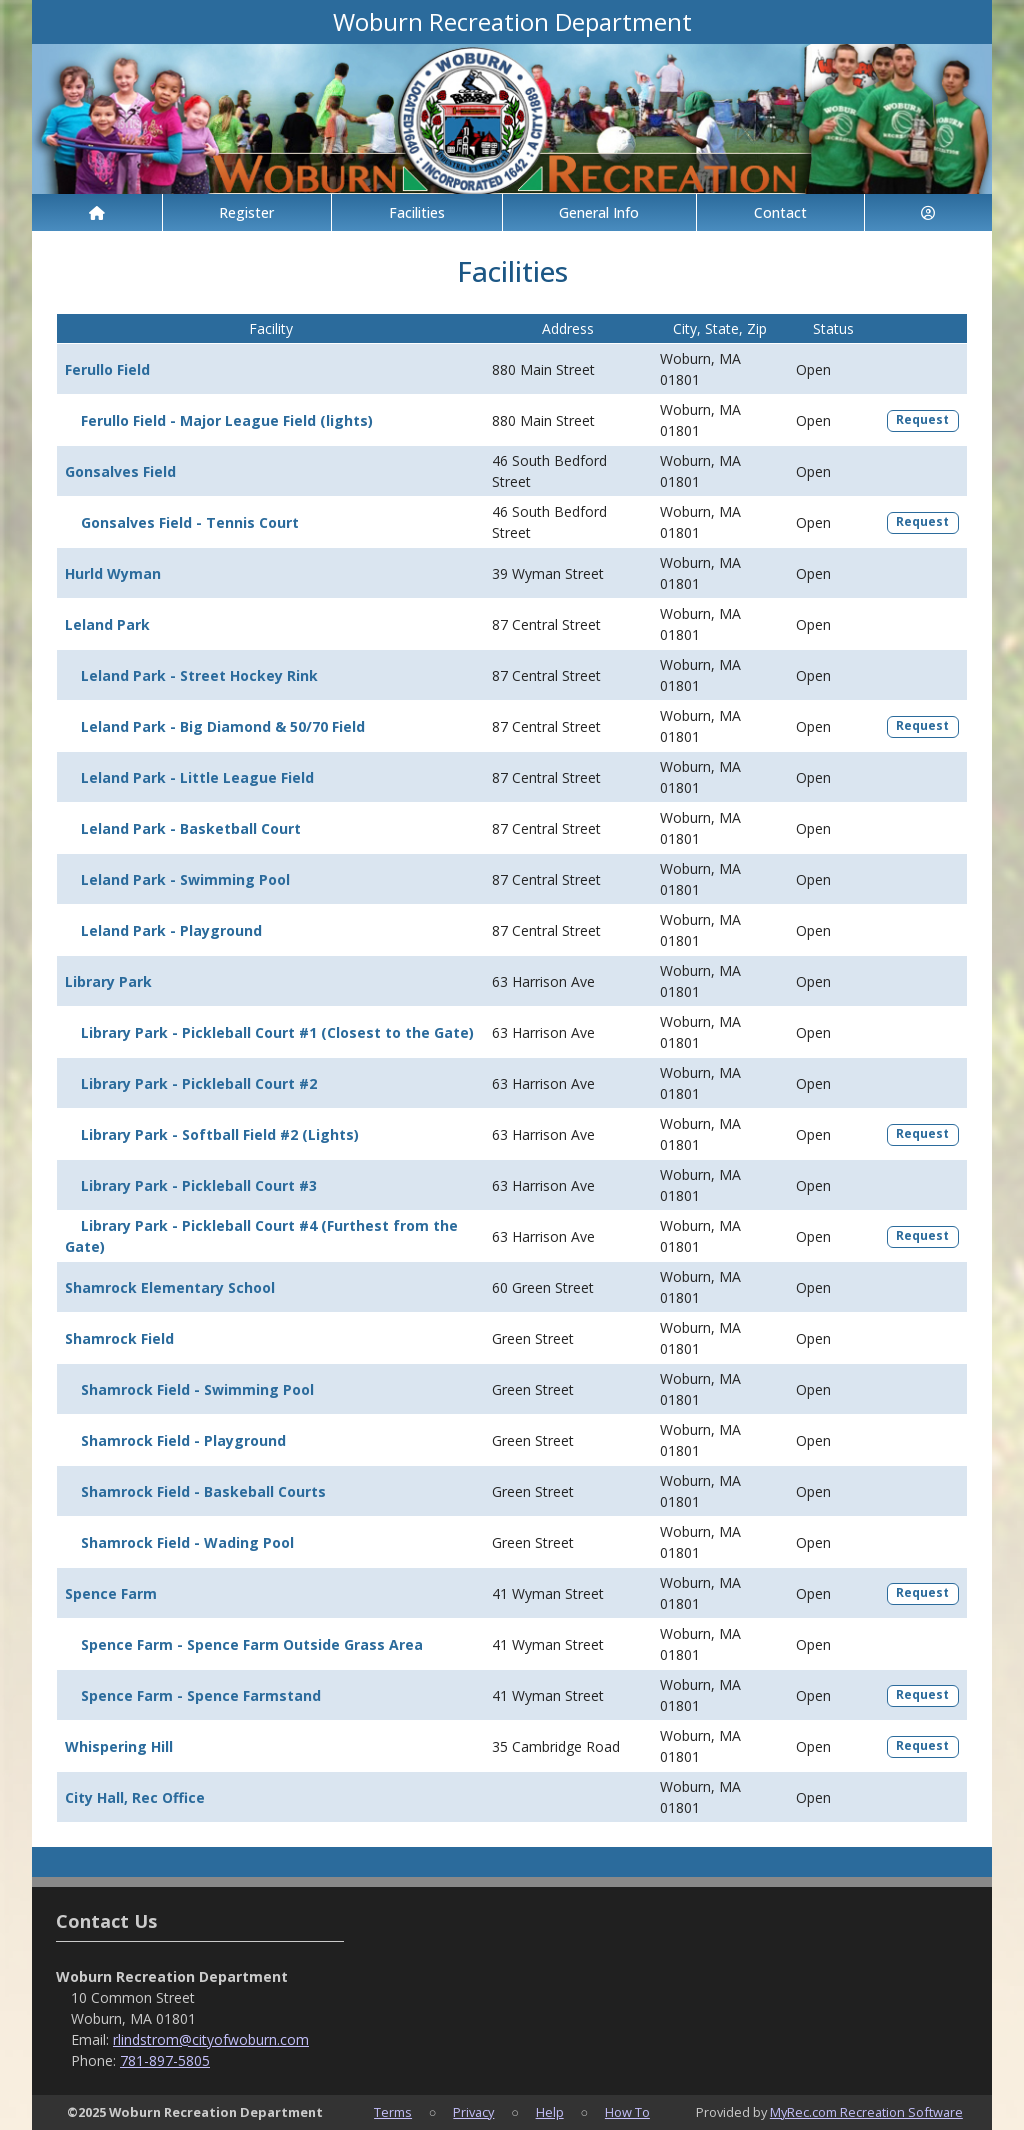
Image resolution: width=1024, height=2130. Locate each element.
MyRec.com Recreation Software (866, 2112)
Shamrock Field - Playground (183, 1440)
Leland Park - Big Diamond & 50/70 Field (223, 726)
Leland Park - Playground (171, 930)
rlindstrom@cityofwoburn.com (211, 2039)
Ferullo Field (107, 369)
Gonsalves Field (120, 471)
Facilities (417, 212)
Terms (393, 2112)
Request (922, 419)
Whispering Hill (119, 1746)
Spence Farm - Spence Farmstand (201, 1695)
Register (246, 212)
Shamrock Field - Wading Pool (187, 1542)
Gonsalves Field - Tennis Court (190, 522)
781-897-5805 (165, 2060)
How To (627, 2112)
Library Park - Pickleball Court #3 (199, 1185)
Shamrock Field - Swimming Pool (197, 1389)
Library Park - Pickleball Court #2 (199, 1083)
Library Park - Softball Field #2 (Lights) (220, 1134)
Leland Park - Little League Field (197, 777)
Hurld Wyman (113, 573)
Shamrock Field (119, 1338)
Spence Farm (111, 1593)
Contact (780, 212)
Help (550, 2112)
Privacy (473, 2112)
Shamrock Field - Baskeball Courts (203, 1491)
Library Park (108, 981)
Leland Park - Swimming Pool (185, 879)
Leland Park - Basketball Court (191, 828)
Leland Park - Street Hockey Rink (199, 675)
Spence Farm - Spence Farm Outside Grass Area (252, 1644)
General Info (599, 212)
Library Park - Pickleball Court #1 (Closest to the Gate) (277, 1032)
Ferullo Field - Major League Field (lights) (227, 420)
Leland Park (107, 624)
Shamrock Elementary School (170, 1287)
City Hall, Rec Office (135, 1797)
